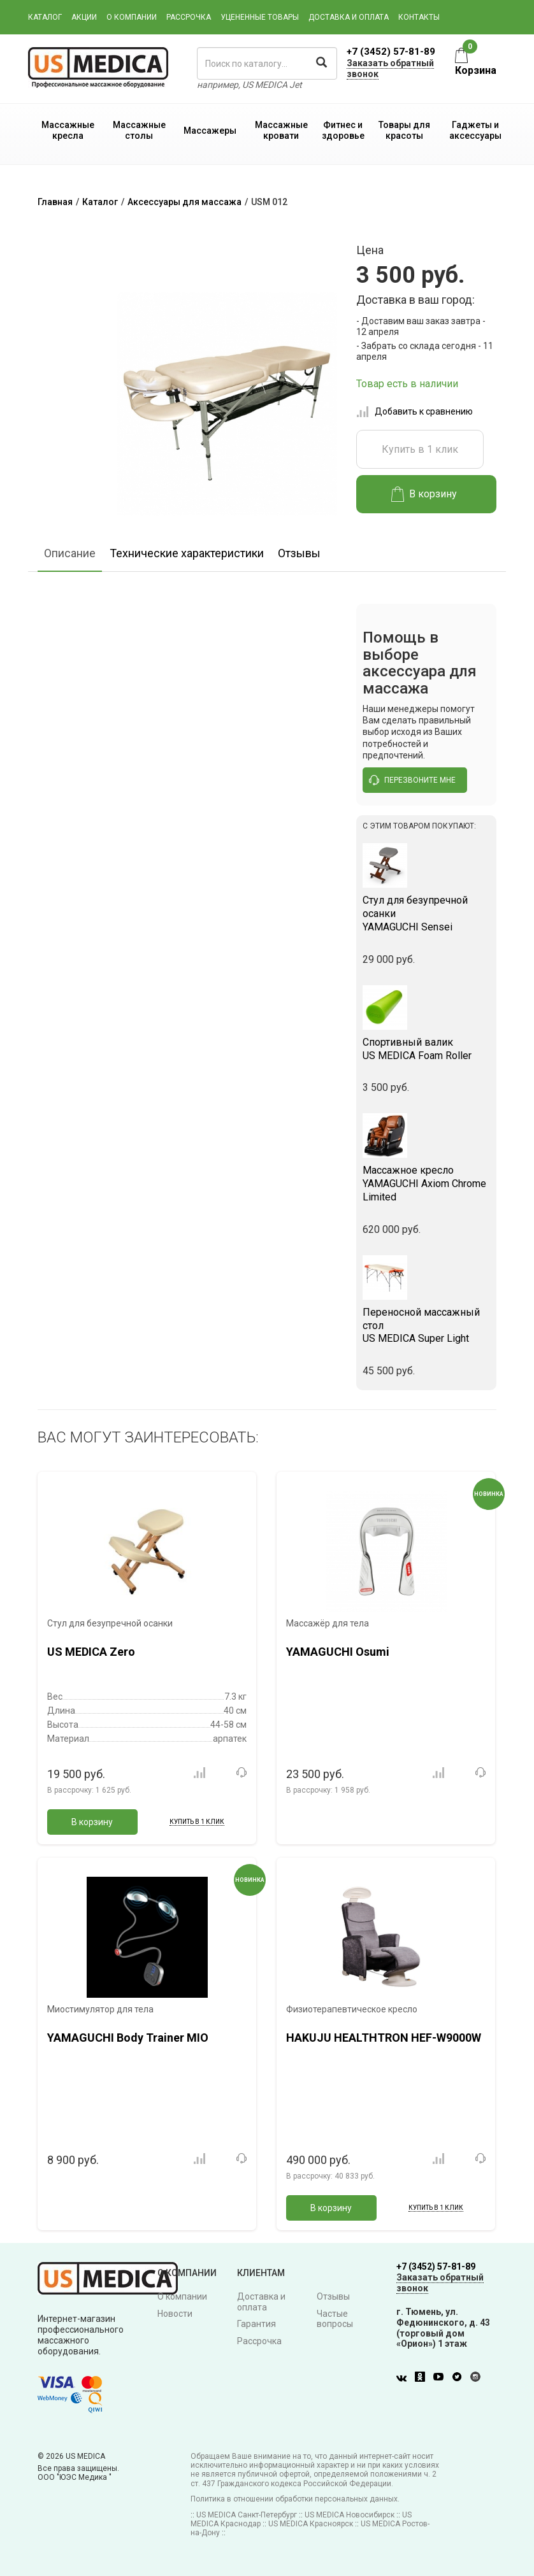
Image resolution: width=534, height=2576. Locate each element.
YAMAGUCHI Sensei (426, 913)
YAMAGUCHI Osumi (337, 1651)
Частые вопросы (335, 2319)
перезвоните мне (412, 780)
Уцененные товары (259, 17)
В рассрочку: (89, 1790)
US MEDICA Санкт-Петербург (246, 2514)
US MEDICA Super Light (426, 1325)
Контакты (419, 17)
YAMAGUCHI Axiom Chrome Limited (426, 1183)
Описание (70, 553)
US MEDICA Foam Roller (426, 1049)
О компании (131, 17)
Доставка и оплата (348, 17)
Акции (84, 17)
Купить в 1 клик (420, 449)
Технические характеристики (187, 553)
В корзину (424, 494)
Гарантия (256, 2324)
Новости (174, 2314)
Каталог (45, 17)
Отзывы (299, 553)
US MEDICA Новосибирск (349, 2514)
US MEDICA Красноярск (310, 2523)
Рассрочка (188, 17)
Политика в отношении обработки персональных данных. (295, 2498)
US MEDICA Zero (91, 1651)
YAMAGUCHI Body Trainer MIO (127, 2037)
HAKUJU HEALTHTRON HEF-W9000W (383, 2037)
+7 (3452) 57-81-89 (391, 51)
